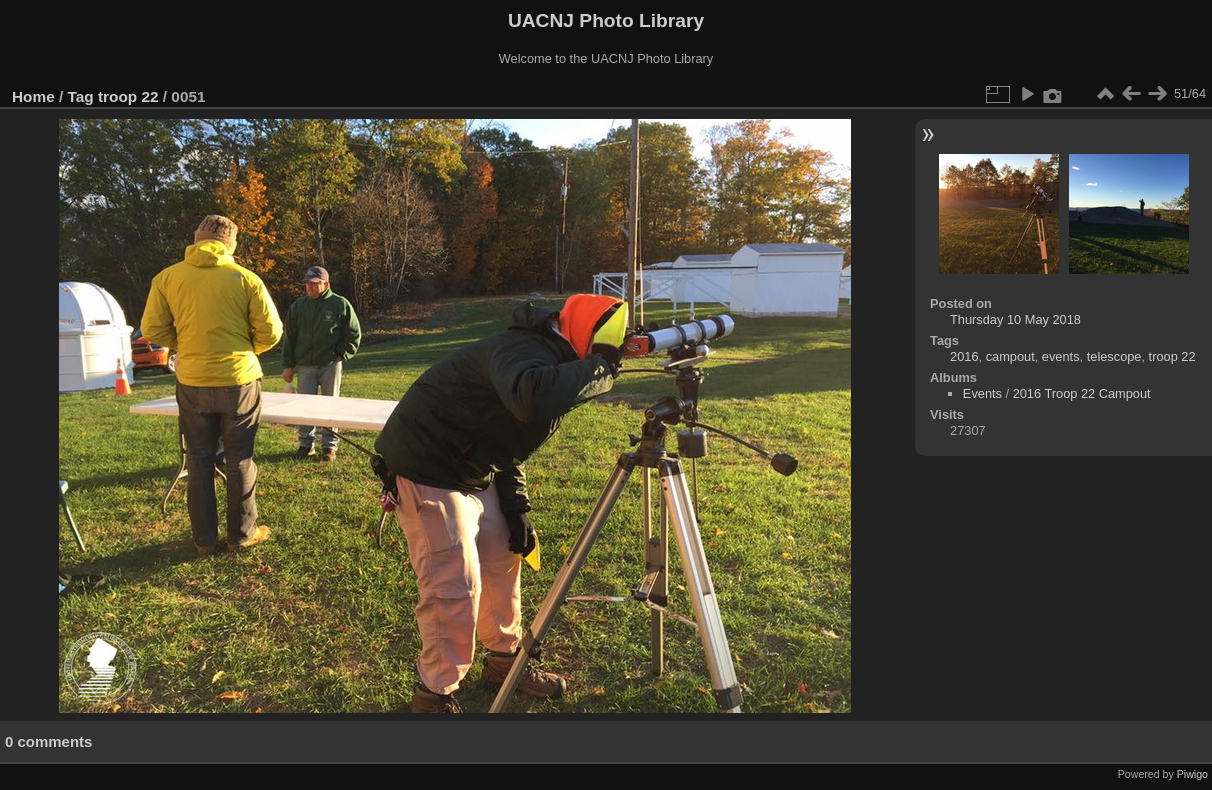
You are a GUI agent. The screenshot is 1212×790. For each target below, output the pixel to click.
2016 (964, 356)
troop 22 (128, 96)
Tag (81, 96)
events (1061, 356)
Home (33, 96)
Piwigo (1192, 774)
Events (982, 393)
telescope (1114, 356)
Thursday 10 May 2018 (1015, 319)
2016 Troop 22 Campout (1082, 393)
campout (1010, 356)
